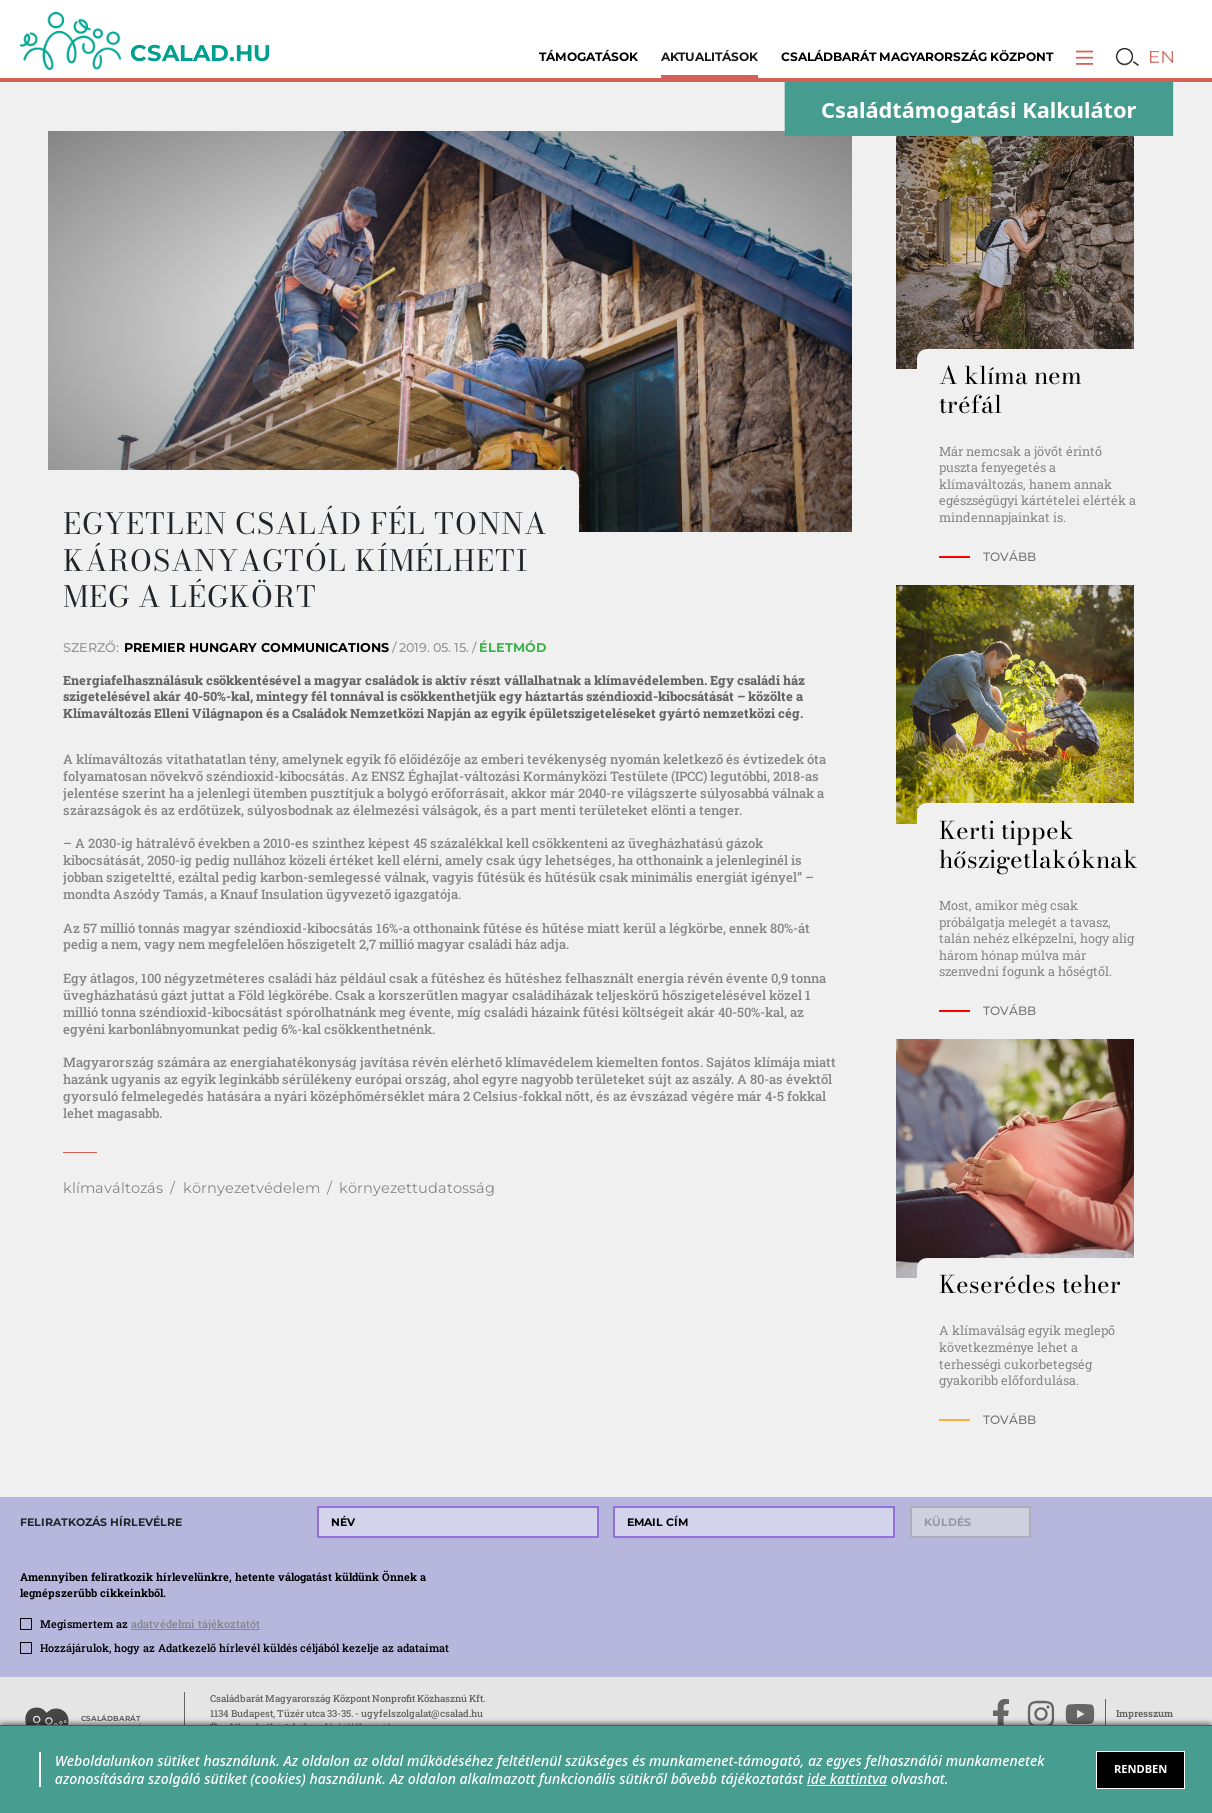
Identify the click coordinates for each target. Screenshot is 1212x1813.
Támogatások (588, 56)
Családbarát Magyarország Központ (917, 56)
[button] (1085, 57)
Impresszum (1144, 1713)
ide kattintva (847, 1778)
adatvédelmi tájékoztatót (195, 1624)
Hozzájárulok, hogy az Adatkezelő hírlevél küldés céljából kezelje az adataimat (244, 1648)
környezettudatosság (417, 1188)
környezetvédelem (251, 1188)
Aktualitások (709, 56)
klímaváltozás (113, 1188)
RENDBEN (1140, 1768)
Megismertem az (150, 1624)
